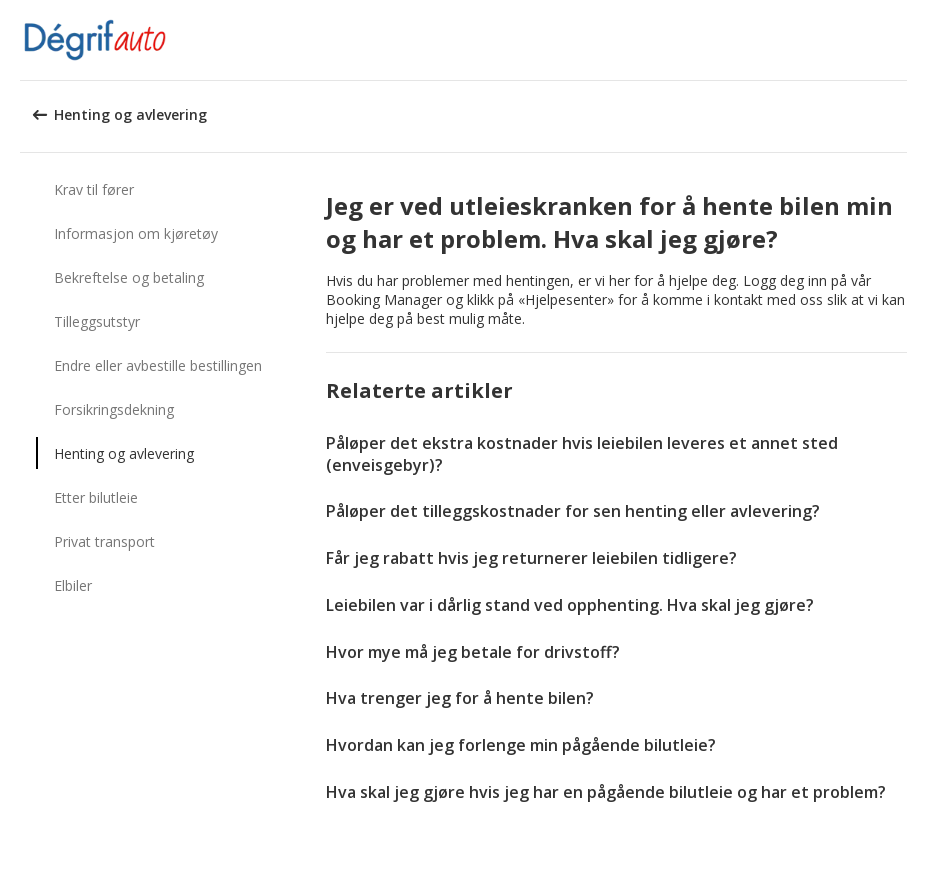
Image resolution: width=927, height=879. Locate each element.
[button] (905, 40)
